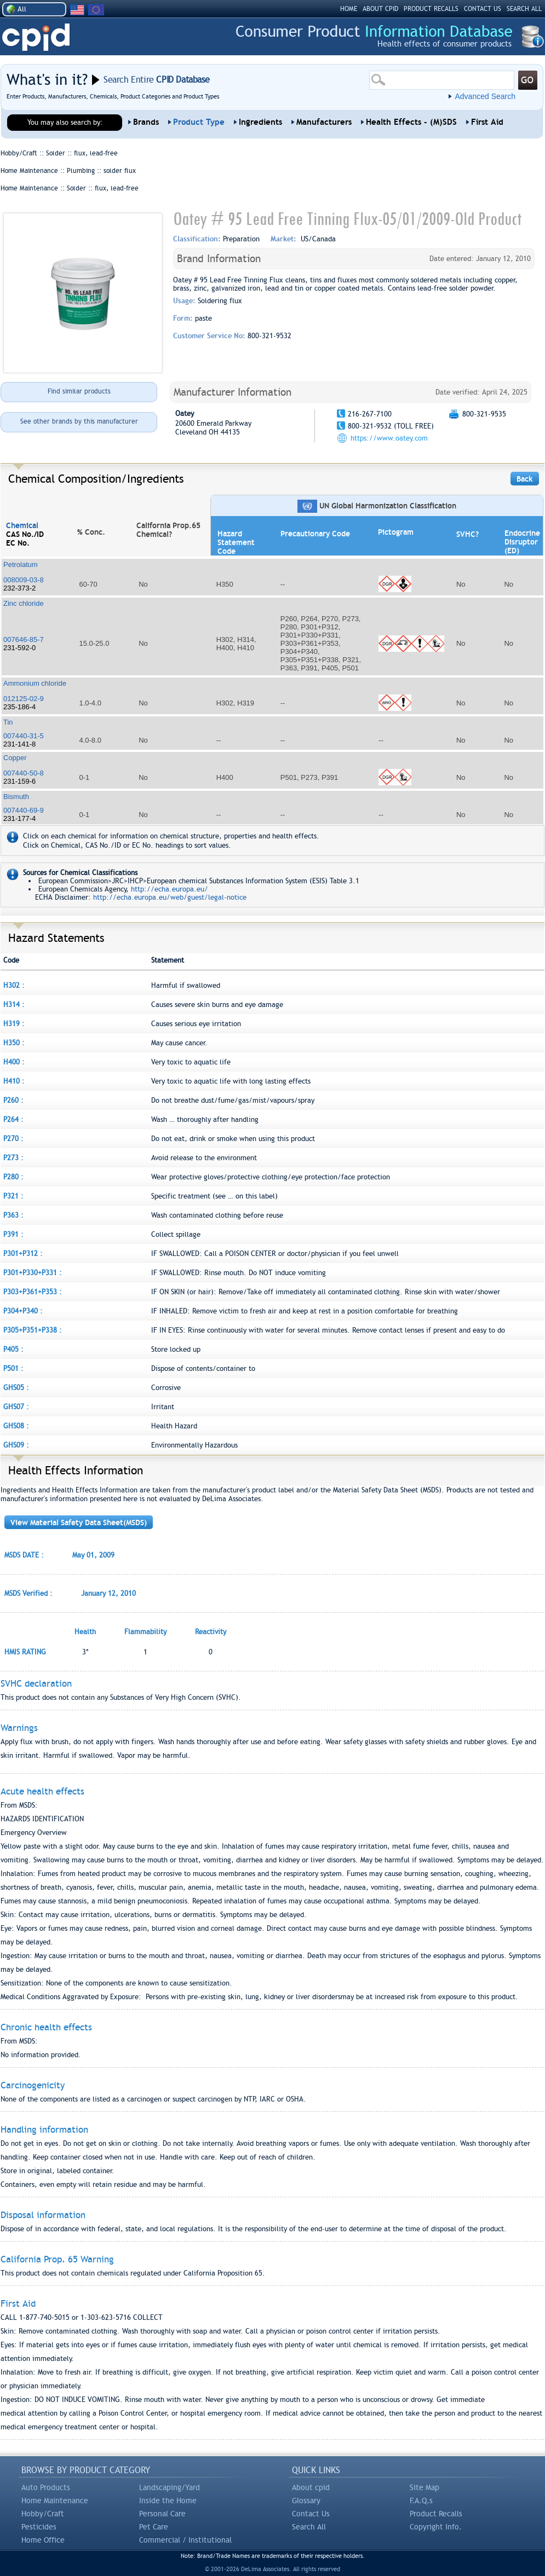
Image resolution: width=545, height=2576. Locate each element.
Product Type (199, 122)
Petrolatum (20, 564)
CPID (36, 37)
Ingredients (260, 122)
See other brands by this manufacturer (79, 421)
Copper (15, 758)
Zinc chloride (23, 603)
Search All (309, 2526)
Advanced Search (485, 96)
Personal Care (162, 2513)
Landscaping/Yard (169, 2487)
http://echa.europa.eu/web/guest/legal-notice (169, 897)
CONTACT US (482, 9)
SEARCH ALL (524, 9)
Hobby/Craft (42, 2513)
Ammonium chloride (34, 683)
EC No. (18, 543)
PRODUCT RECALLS (431, 9)
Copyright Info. (436, 2526)
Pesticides (38, 2526)
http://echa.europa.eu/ (169, 889)
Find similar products (79, 391)
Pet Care (153, 2526)
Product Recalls (436, 2513)
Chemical (22, 525)
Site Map (424, 2487)
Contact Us (311, 2513)
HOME (348, 9)
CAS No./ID (25, 534)
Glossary (306, 2500)
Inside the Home (168, 2500)
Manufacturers (324, 122)
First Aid (487, 122)
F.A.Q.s (421, 2500)
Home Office (43, 2540)
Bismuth (16, 796)
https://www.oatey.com (389, 438)
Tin (8, 722)
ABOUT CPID (380, 9)
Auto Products (45, 2487)
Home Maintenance (54, 2500)
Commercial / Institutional (185, 2540)
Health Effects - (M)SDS (411, 122)
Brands (146, 122)
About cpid (311, 2487)
